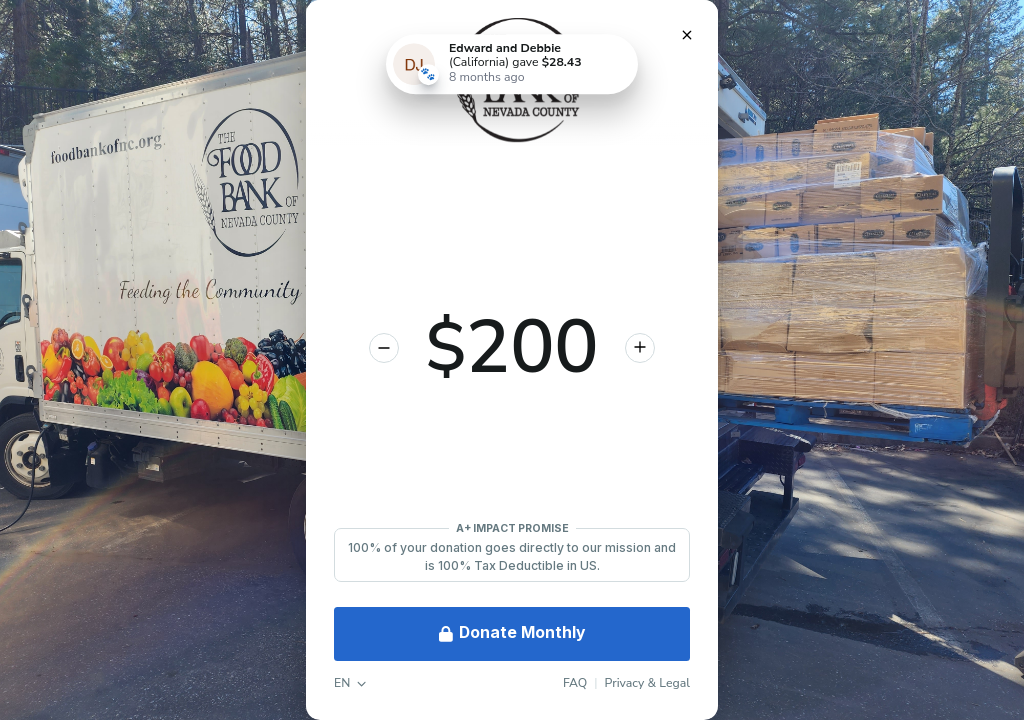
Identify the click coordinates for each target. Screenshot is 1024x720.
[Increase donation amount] (640, 348)
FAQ (575, 683)
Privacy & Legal (648, 683)
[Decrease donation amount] (384, 348)
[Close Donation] (687, 35)
